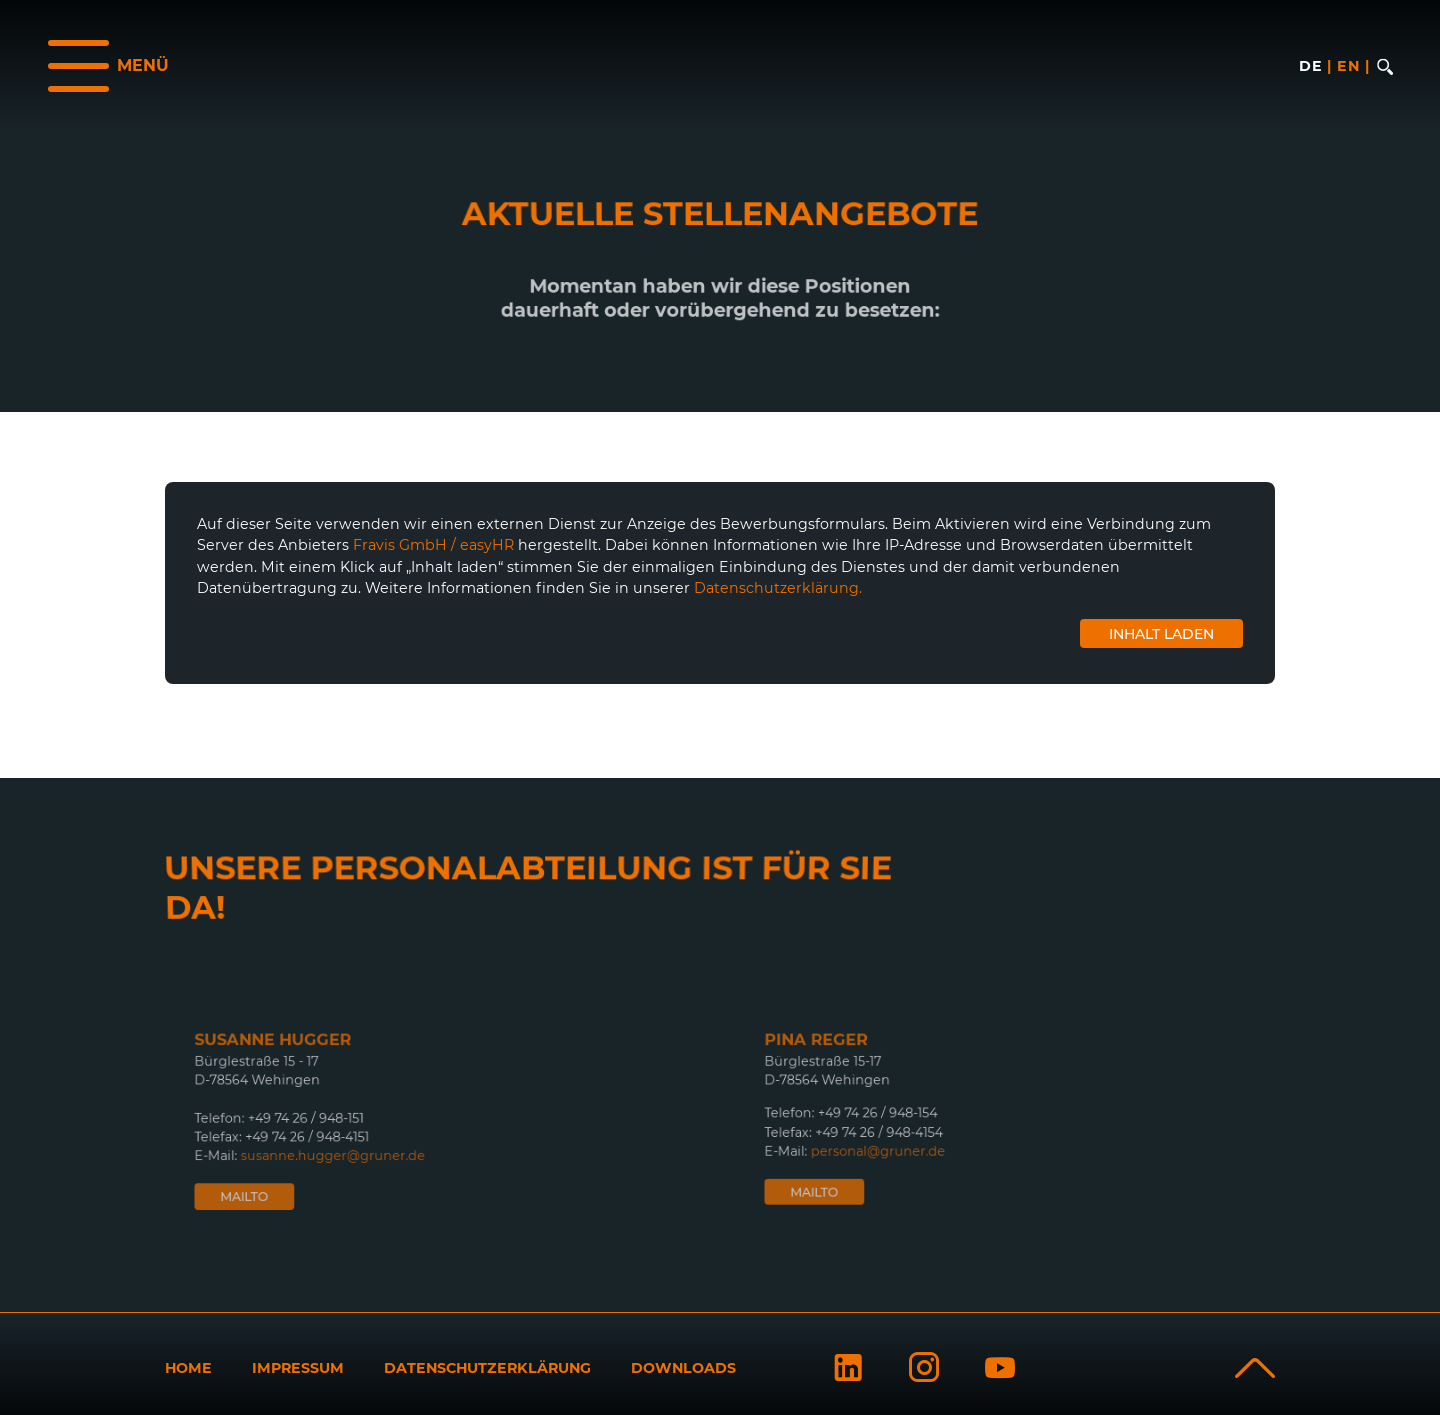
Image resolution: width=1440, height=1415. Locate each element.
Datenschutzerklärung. (778, 588)
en (1348, 66)
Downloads (683, 1368)
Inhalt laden (1161, 634)
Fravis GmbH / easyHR (433, 545)
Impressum (298, 1368)
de (1311, 66)
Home (188, 1368)
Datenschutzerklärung (487, 1368)
